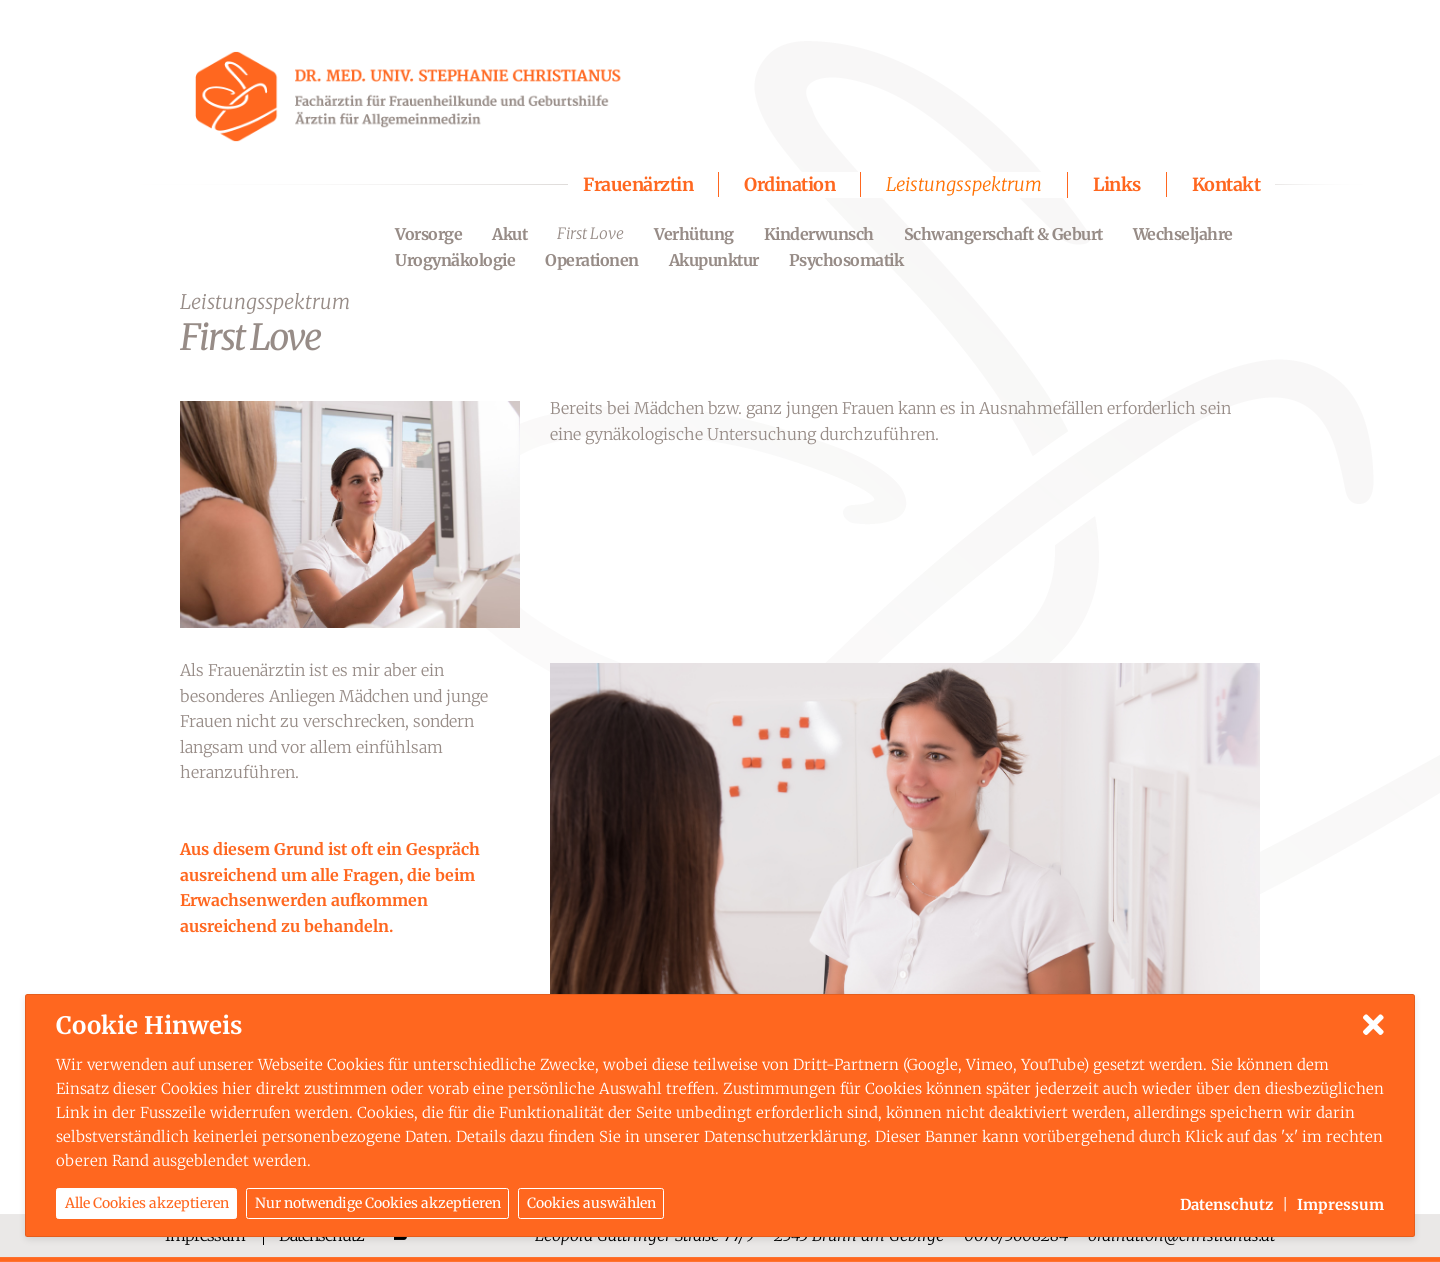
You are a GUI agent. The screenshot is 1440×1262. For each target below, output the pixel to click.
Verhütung (694, 234)
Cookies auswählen (591, 1205)
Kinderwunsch (819, 234)
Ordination (789, 184)
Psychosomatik (846, 260)
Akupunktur (714, 260)
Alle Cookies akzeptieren (147, 1205)
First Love (590, 233)
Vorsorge (428, 234)
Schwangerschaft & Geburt (1003, 234)
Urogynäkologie (455, 260)
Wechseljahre (1183, 234)
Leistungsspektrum (964, 184)
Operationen (592, 260)
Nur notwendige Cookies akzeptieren (378, 1205)
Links (1117, 184)
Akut (509, 234)
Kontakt (1226, 184)
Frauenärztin (638, 184)
